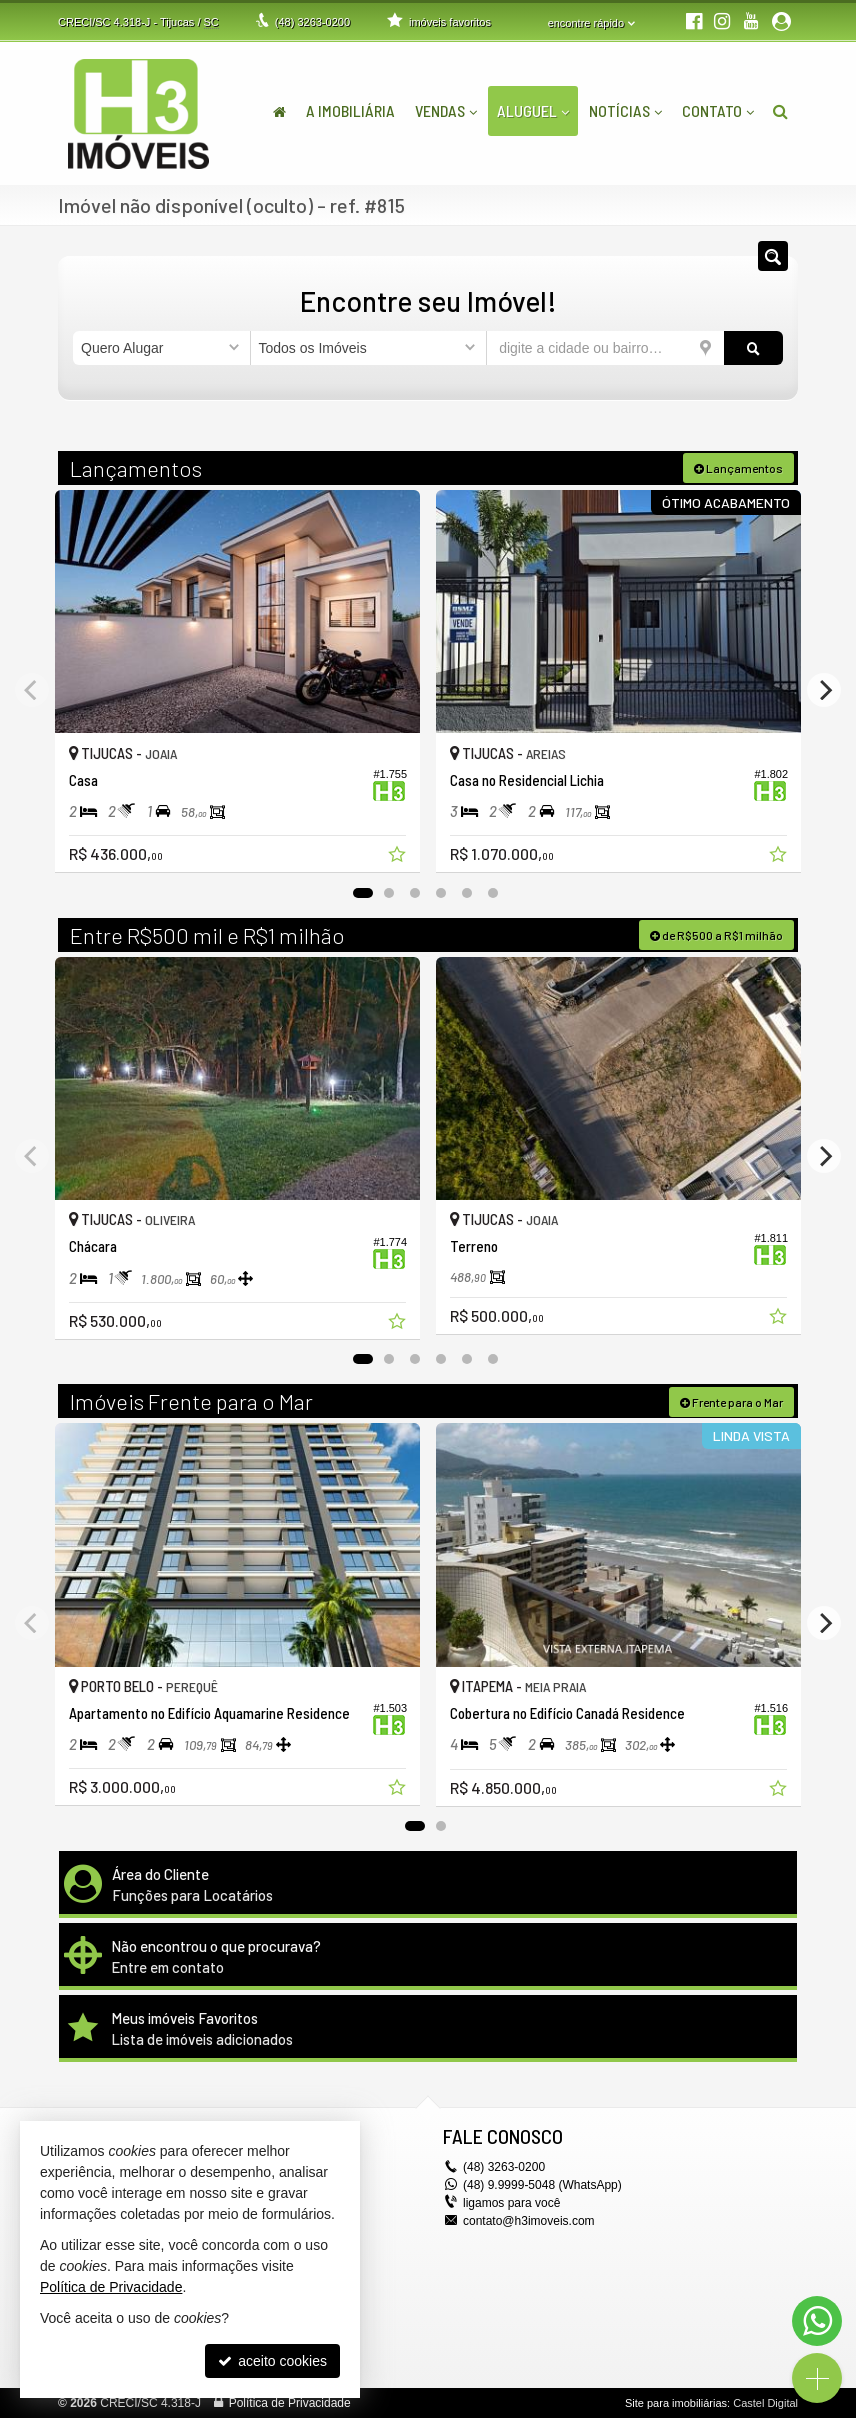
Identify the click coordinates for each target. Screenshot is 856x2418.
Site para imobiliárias (676, 2403)
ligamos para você (511, 2203)
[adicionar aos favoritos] (399, 857)
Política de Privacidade (290, 2403)
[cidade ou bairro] (605, 348)
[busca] (780, 111)
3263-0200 (312, 22)
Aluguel (533, 110)
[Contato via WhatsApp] (817, 2321)
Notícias (625, 110)
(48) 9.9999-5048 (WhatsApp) (542, 2185)
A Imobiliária (350, 110)
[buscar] (753, 348)
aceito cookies (272, 2361)
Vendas (446, 110)
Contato (718, 110)
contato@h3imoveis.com (529, 2221)
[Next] (824, 690)
